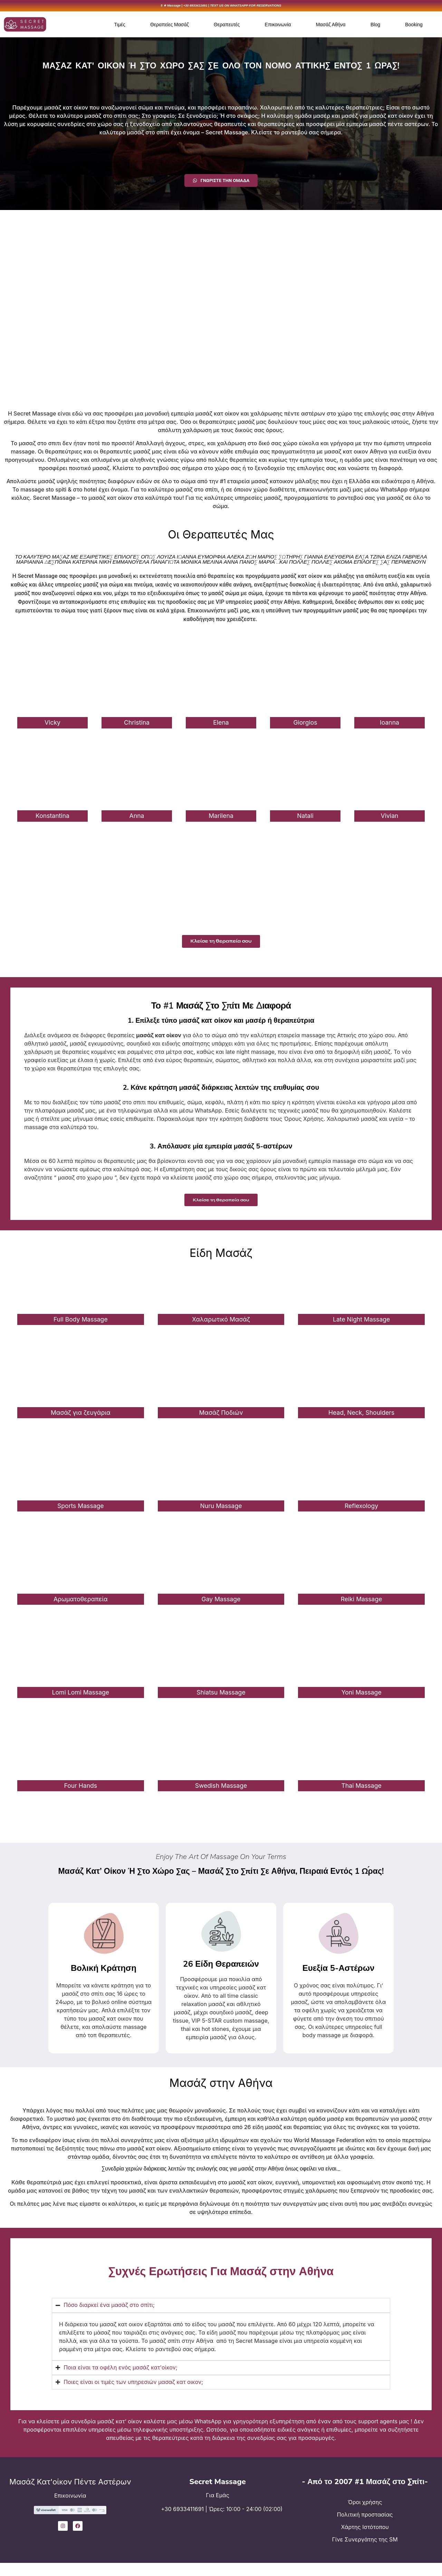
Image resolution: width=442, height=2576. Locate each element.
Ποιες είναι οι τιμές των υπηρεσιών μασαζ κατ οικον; (133, 2389)
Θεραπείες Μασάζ (169, 26)
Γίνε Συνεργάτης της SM (365, 2547)
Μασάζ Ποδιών (221, 1420)
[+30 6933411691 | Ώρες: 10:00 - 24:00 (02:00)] (156, 2521)
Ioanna (389, 724)
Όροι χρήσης (365, 2510)
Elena (221, 724)
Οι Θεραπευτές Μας (221, 536)
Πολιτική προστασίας (365, 2522)
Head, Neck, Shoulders (361, 1420)
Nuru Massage (221, 1513)
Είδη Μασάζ (221, 1261)
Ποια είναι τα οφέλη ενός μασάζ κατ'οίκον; (120, 2375)
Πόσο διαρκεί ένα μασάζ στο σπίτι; (109, 2312)
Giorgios (305, 724)
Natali (305, 817)
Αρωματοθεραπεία (81, 1607)
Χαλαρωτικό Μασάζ (221, 1327)
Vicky (52, 724)
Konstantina (52, 817)
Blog (375, 26)
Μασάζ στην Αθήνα (221, 2090)
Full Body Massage (81, 1327)
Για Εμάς (217, 2503)
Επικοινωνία (278, 26)
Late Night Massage (361, 1327)
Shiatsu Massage (220, 1700)
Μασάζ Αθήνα (331, 26)
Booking (414, 26)
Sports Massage (80, 1513)
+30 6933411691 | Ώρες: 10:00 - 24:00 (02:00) (223, 2516)
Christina (137, 724)
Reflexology (361, 1513)
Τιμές (119, 26)
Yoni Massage (362, 1700)
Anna (136, 817)
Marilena (221, 817)
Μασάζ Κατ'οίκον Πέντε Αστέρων (70, 2489)
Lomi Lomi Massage (80, 1700)
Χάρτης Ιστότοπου (364, 2534)
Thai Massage (362, 1793)
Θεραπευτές (227, 26)
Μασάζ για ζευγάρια (80, 1420)
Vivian (389, 817)
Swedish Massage (221, 1793)
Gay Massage (221, 1607)
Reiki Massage (361, 1607)
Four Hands (80, 1793)
